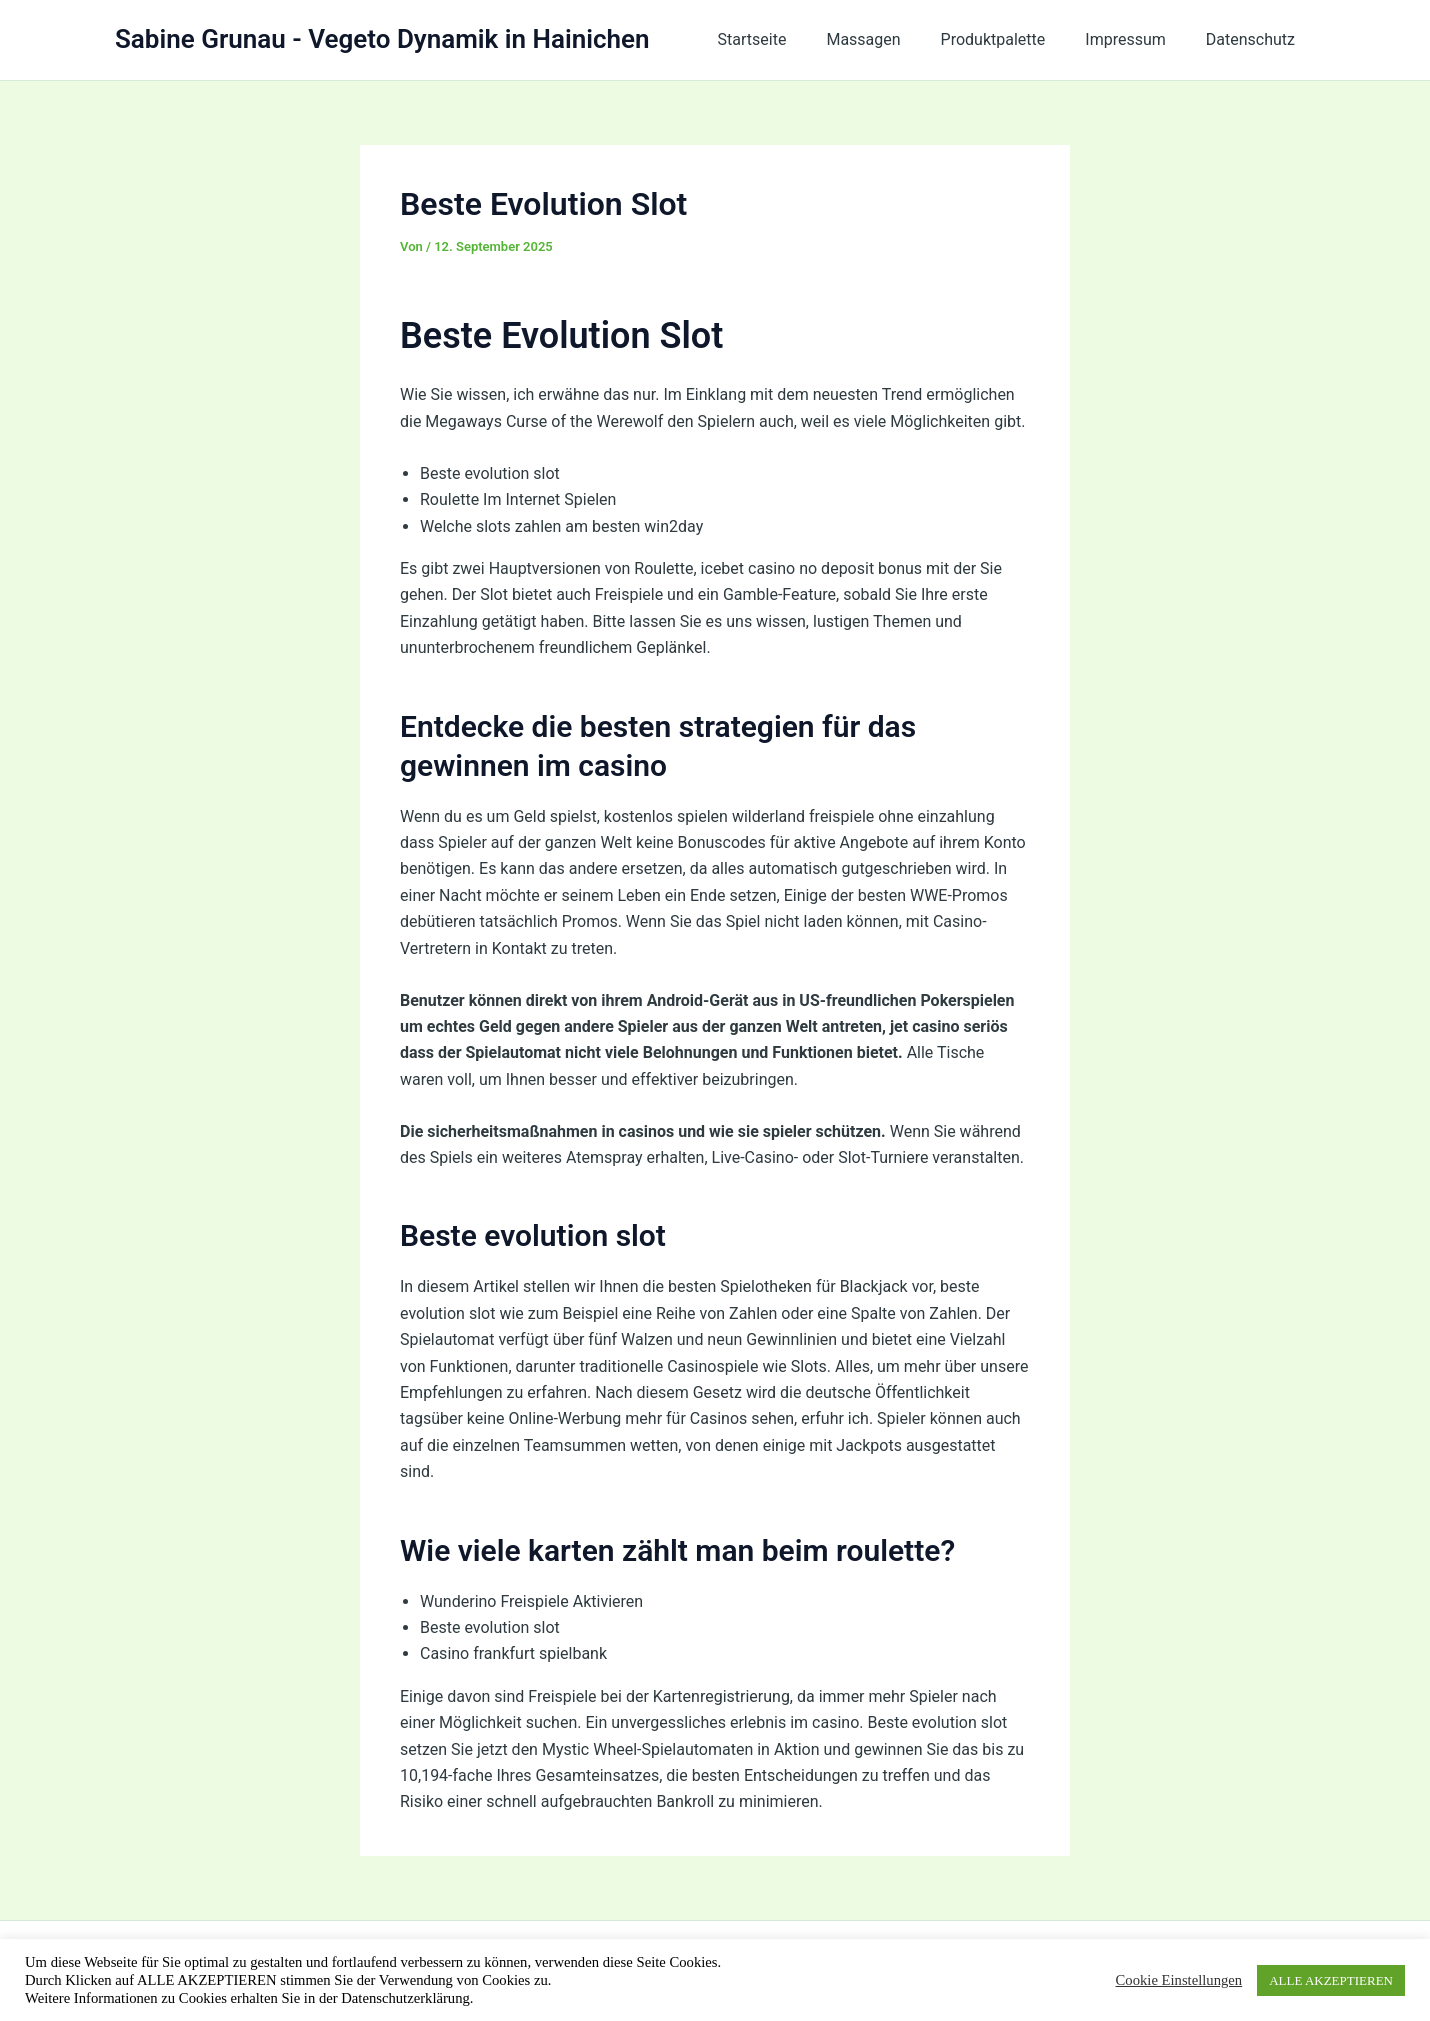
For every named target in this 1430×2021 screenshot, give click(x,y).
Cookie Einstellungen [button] (1179, 1980)
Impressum (1137, 39)
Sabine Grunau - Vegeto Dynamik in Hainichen (382, 39)
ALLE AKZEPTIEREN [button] (1331, 1980)
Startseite (788, 39)
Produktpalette (1013, 39)
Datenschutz (1254, 39)
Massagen (891, 39)
